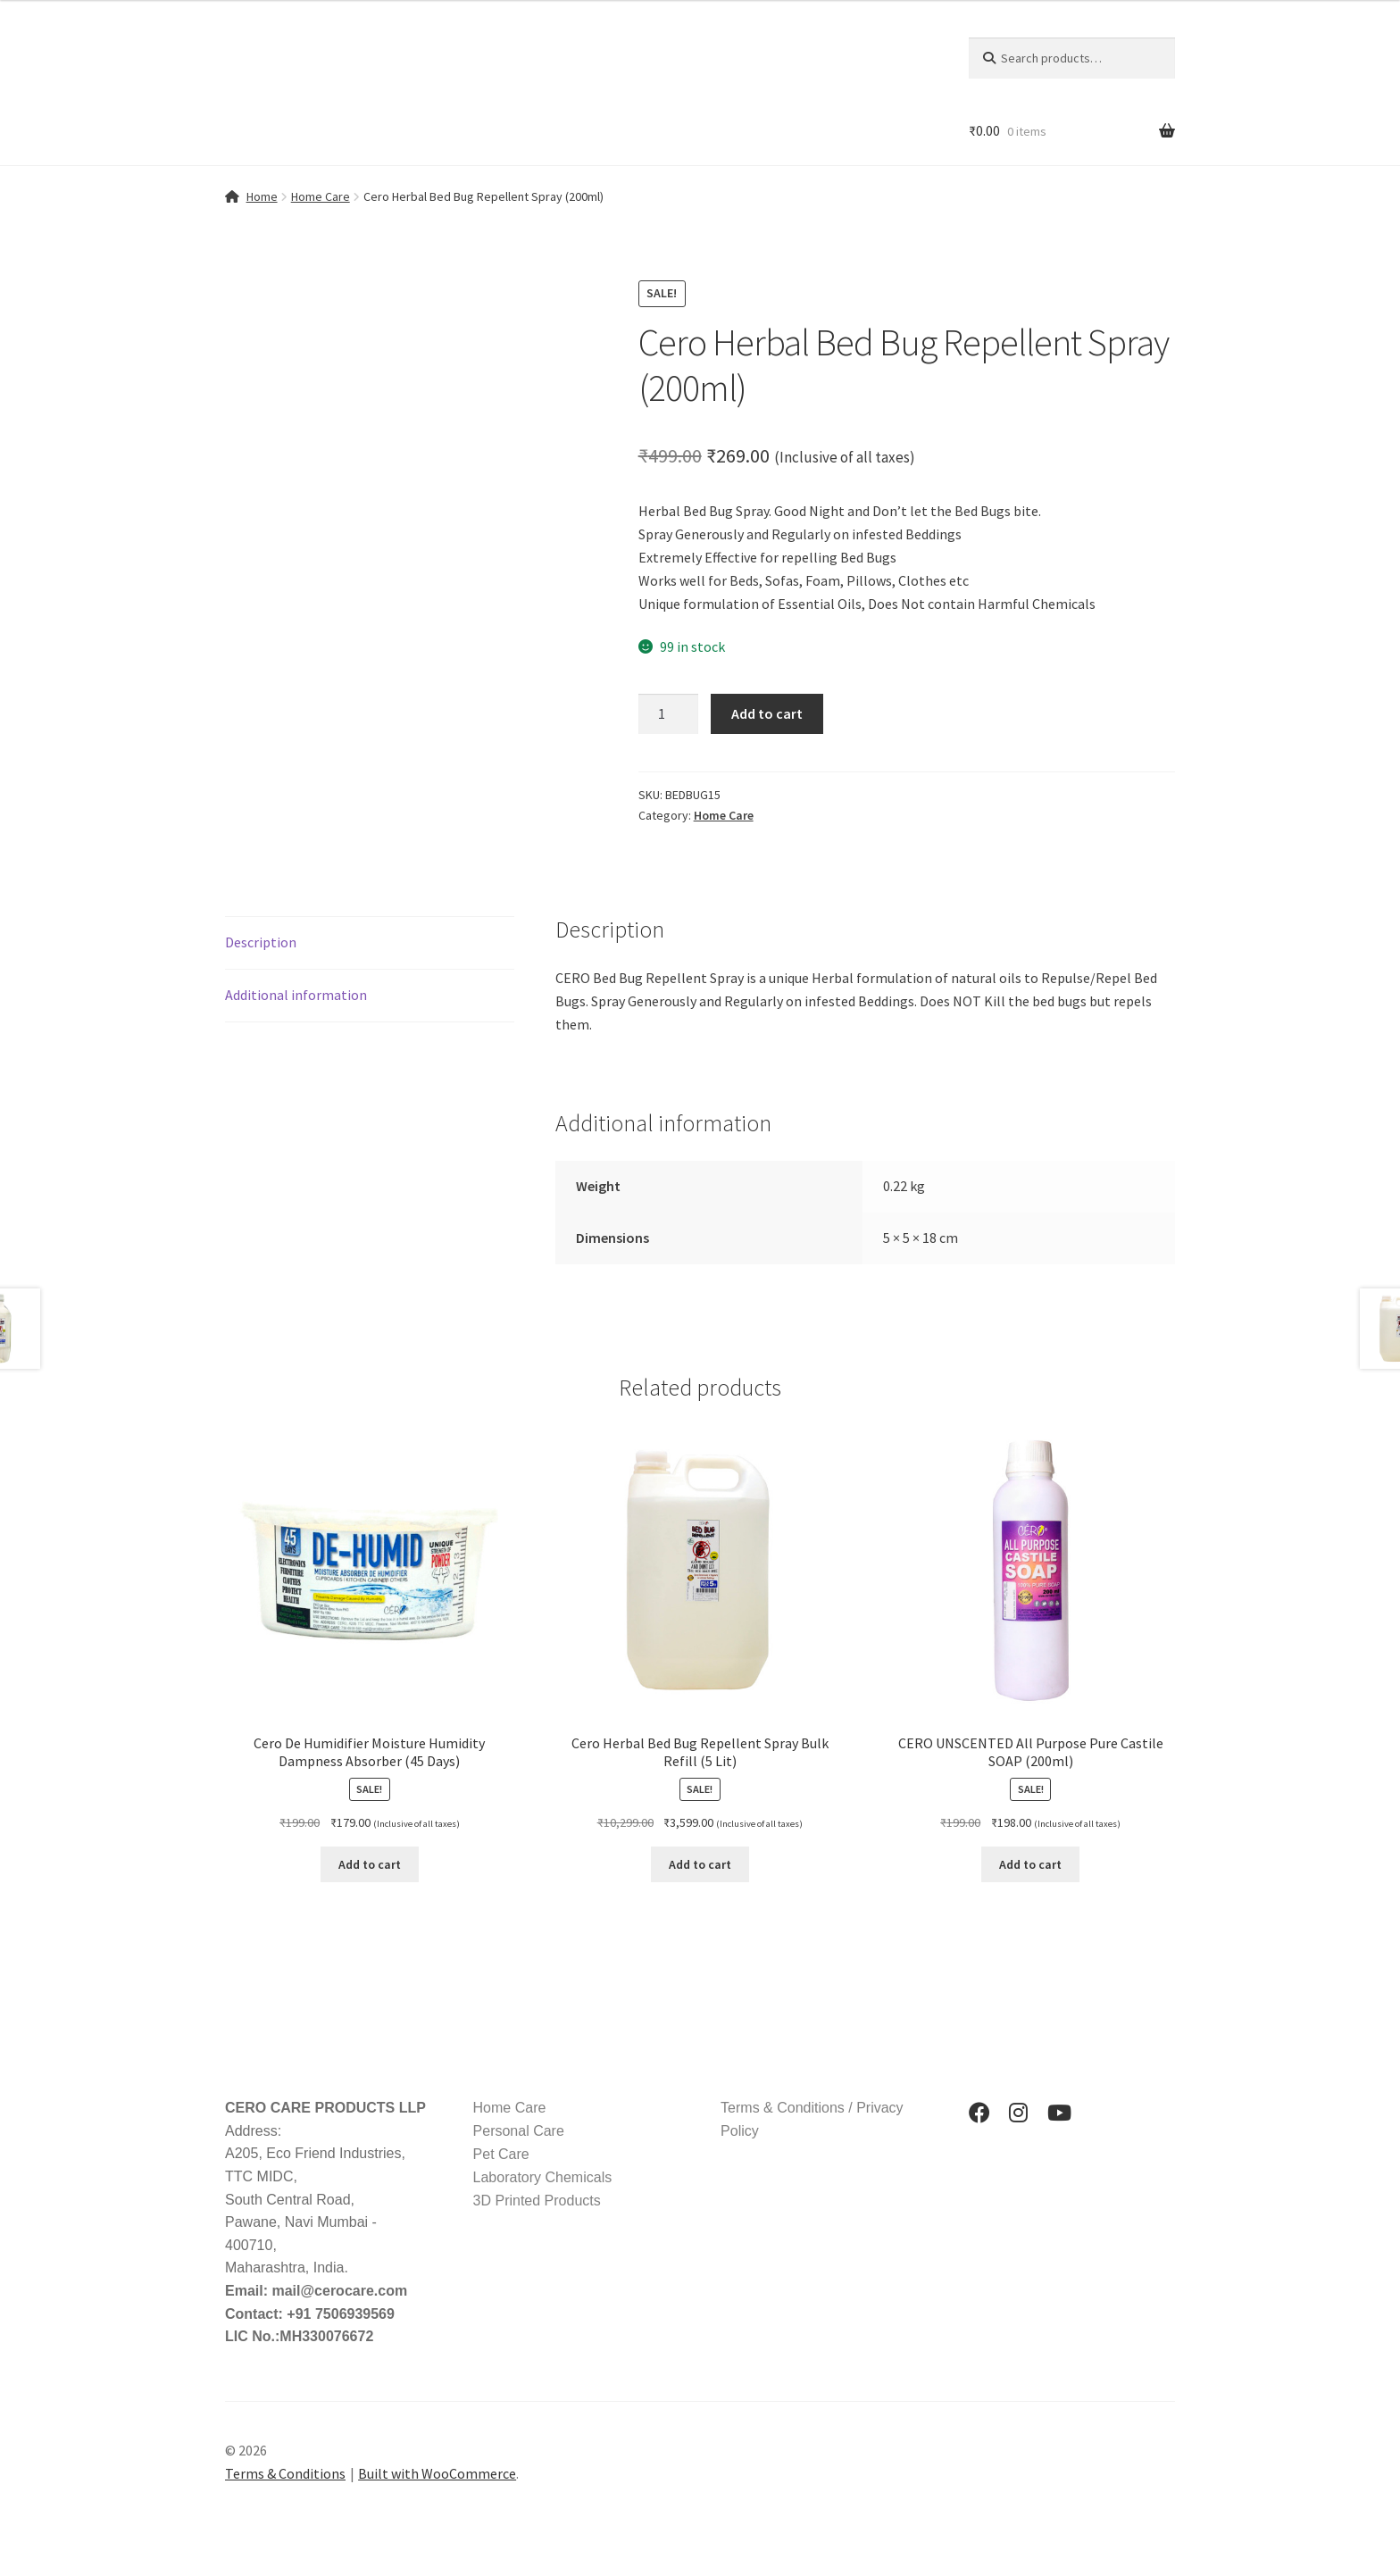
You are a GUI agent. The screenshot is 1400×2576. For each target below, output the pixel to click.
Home (262, 196)
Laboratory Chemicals (542, 2177)
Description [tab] (260, 942)
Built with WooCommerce (437, 2473)
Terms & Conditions (285, 2473)
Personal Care (518, 2130)
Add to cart (767, 713)
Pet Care (501, 2154)
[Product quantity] (668, 714)
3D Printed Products (537, 2200)
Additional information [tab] (296, 995)
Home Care (320, 196)
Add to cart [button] (369, 1864)
